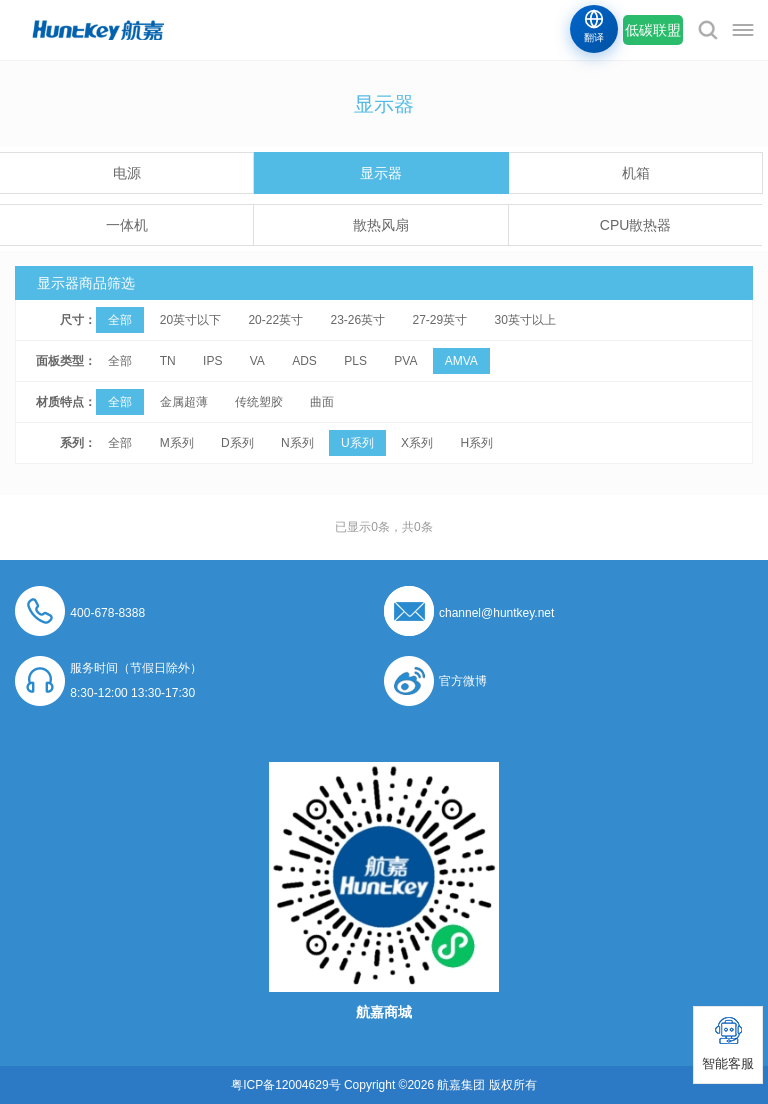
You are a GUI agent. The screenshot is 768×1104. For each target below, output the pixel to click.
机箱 (636, 173)
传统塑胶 (259, 402)
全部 (120, 320)
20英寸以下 (190, 320)
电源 (127, 173)
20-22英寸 (275, 320)
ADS (304, 361)
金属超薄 (184, 402)
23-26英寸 (357, 320)
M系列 (177, 443)
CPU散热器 (636, 225)
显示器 (381, 173)
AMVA (461, 361)
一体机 (127, 225)
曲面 (322, 402)
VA (257, 361)
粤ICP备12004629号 (285, 1085)
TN (168, 361)
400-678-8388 (107, 613)
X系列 (417, 443)
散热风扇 (381, 225)
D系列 (237, 443)
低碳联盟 (653, 30)
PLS (355, 361)
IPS (212, 361)
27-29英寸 (440, 320)
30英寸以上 (525, 320)
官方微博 (463, 681)
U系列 (357, 443)
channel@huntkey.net (496, 613)
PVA (405, 361)
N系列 (297, 443)
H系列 (476, 443)
